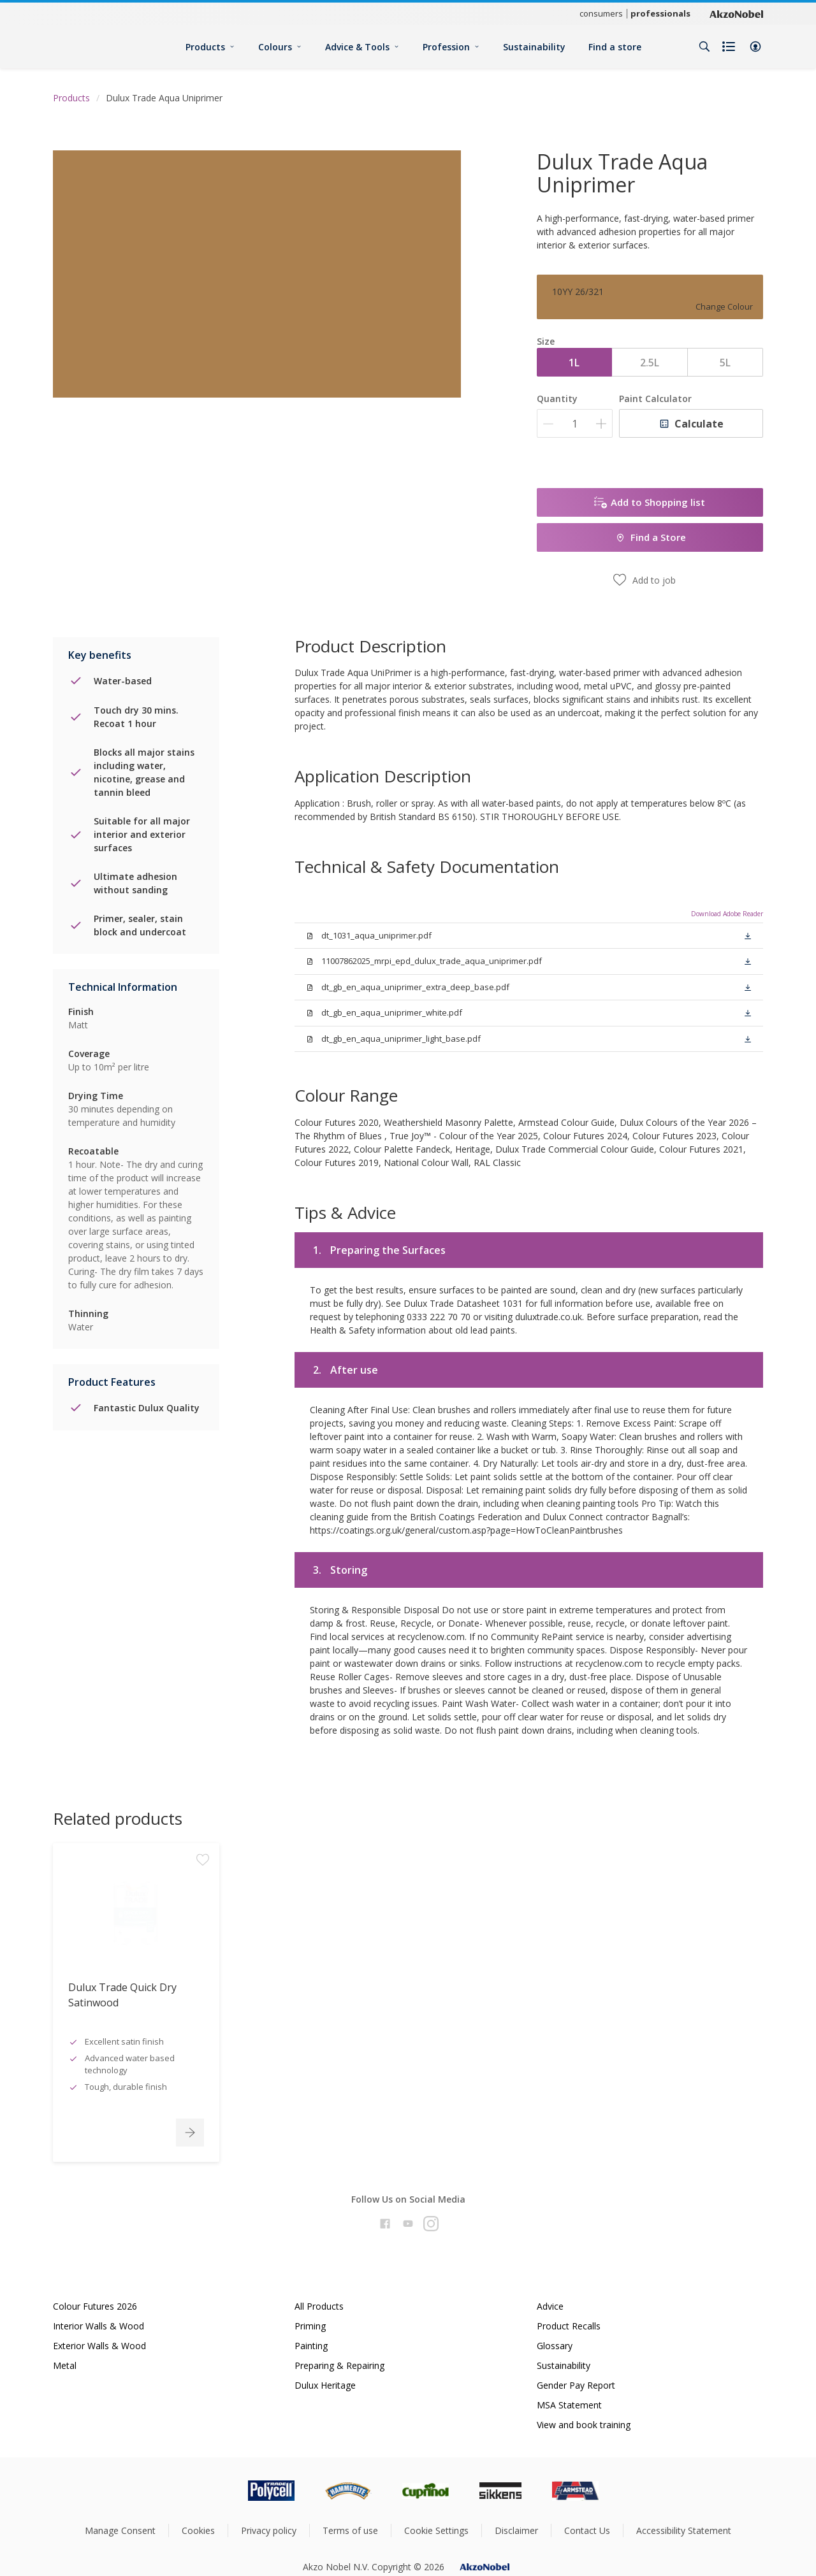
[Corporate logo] (736, 13)
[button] (755, 46)
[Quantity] (575, 423)
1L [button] (574, 363)
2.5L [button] (649, 363)
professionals (660, 13)
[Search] (704, 46)
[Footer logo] (217, 2490)
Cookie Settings (436, 2530)
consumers (601, 13)
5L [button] (725, 363)
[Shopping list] (730, 46)
